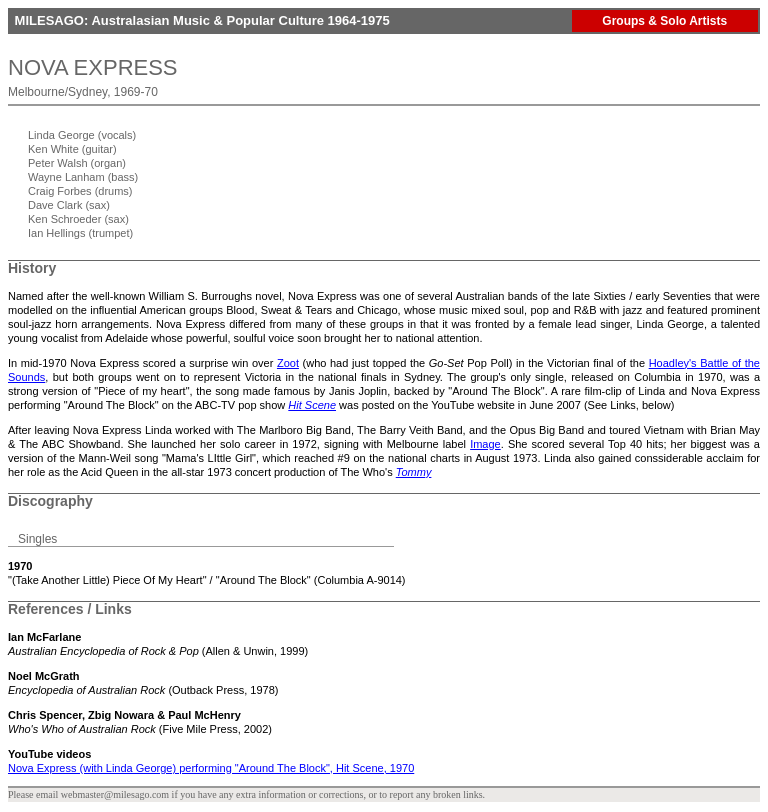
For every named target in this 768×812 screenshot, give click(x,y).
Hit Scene (312, 405)
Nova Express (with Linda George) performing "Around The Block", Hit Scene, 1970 (211, 768)
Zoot (288, 363)
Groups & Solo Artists (664, 21)
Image (485, 444)
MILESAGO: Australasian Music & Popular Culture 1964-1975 (200, 20)
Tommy (414, 472)
